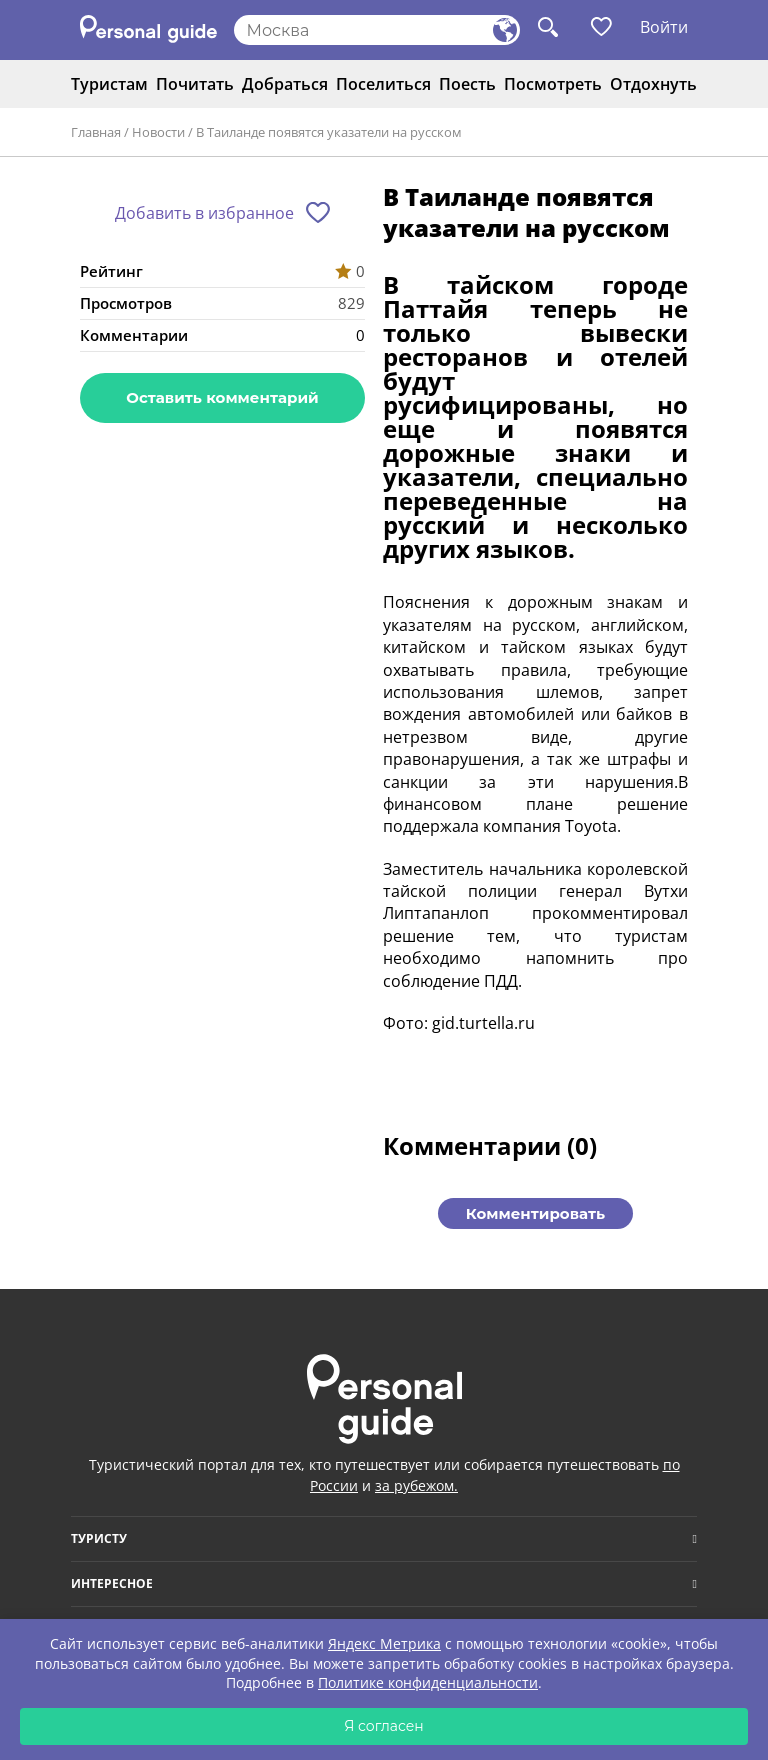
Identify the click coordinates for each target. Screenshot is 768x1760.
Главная (96, 132)
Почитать (195, 84)
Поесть (467, 84)
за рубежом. (416, 1485)
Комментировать (535, 1213)
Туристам (109, 84)
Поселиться (383, 84)
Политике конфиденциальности (428, 1682)
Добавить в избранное (204, 213)
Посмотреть (553, 84)
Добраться (285, 84)
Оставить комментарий (222, 397)
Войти (664, 27)
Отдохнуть (653, 84)
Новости (158, 132)
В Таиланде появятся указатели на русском (329, 132)
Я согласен (384, 1726)
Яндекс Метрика (384, 1643)
